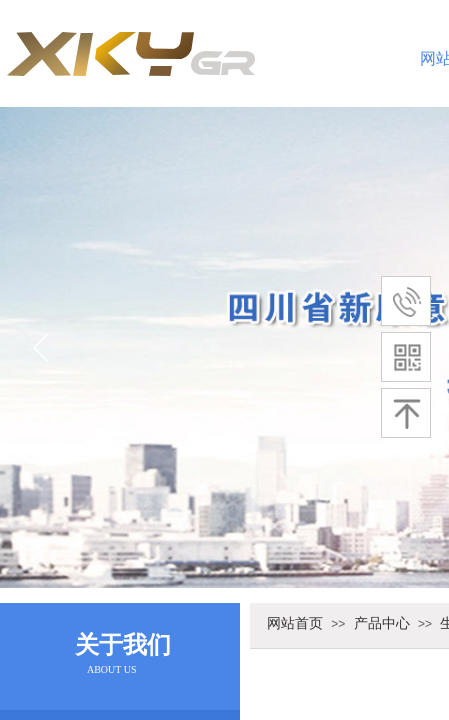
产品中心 (382, 623)
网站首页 (295, 623)
